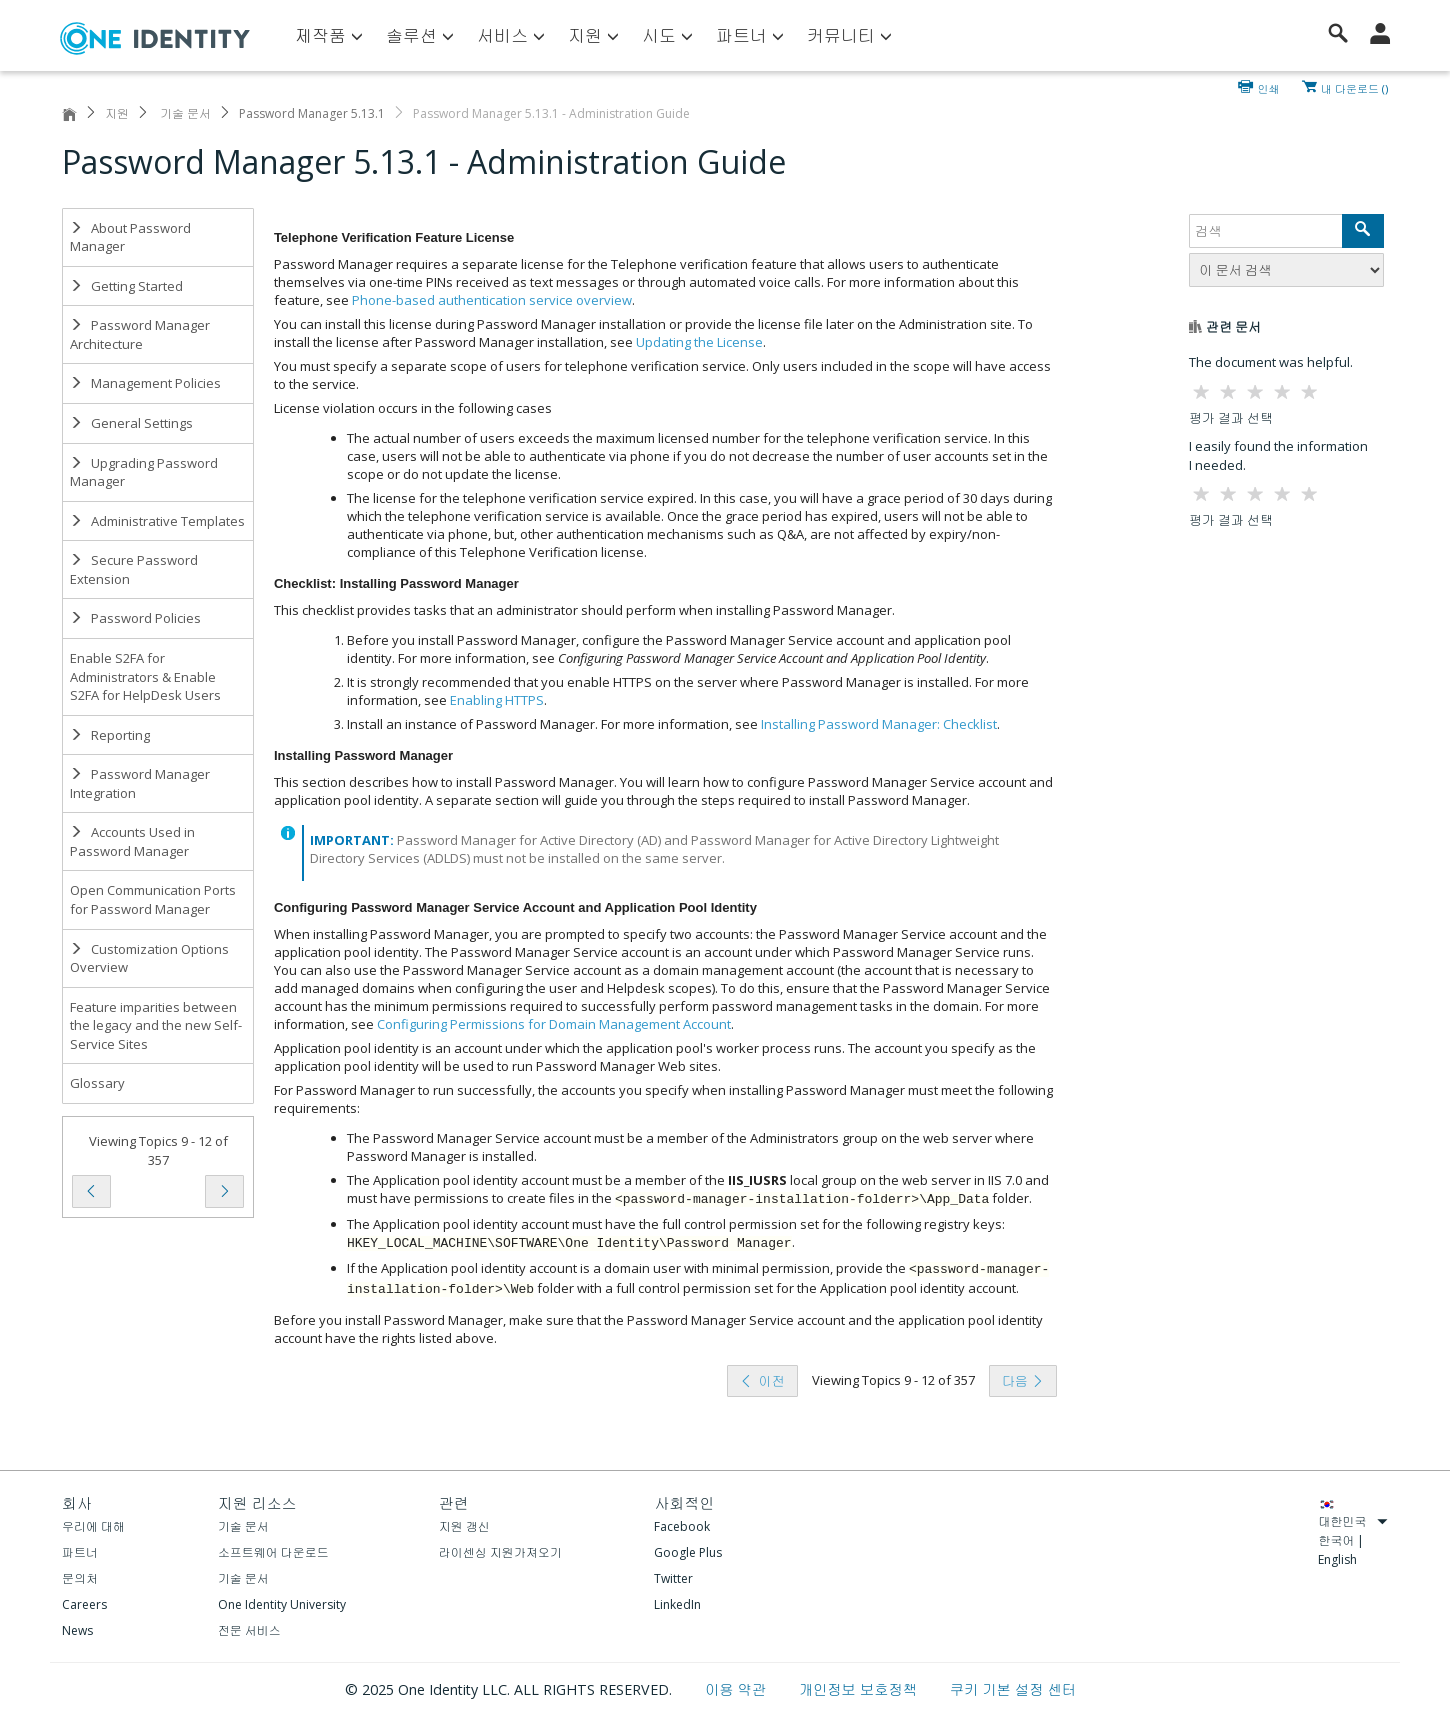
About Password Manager (130, 237)
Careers (84, 1604)
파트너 (80, 1552)
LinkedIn (677, 1604)
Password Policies (135, 618)
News (77, 1630)
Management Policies (145, 383)
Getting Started (126, 286)
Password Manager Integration (140, 783)
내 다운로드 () (1354, 87)
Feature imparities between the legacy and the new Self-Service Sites (156, 1025)
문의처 (80, 1578)
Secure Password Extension (134, 569)
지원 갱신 (464, 1526)
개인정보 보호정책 (860, 1689)
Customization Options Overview (149, 958)
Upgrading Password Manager (144, 472)
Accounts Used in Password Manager (132, 841)
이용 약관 (737, 1689)
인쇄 (1269, 87)
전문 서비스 (249, 1630)
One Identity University (282, 1604)
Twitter (673, 1578)
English (1337, 1559)
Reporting (110, 735)
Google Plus (688, 1552)
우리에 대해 (93, 1526)
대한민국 (1353, 1521)
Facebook (682, 1526)
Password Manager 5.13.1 (312, 113)
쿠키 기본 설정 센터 (1013, 1689)
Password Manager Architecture (140, 334)
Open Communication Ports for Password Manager (153, 899)
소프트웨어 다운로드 (273, 1552)
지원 (117, 113)
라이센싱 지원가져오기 (500, 1552)
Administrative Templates (157, 521)
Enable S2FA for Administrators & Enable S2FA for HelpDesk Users (145, 676)
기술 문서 (184, 113)
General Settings (131, 423)
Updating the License (699, 342)
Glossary (97, 1083)
